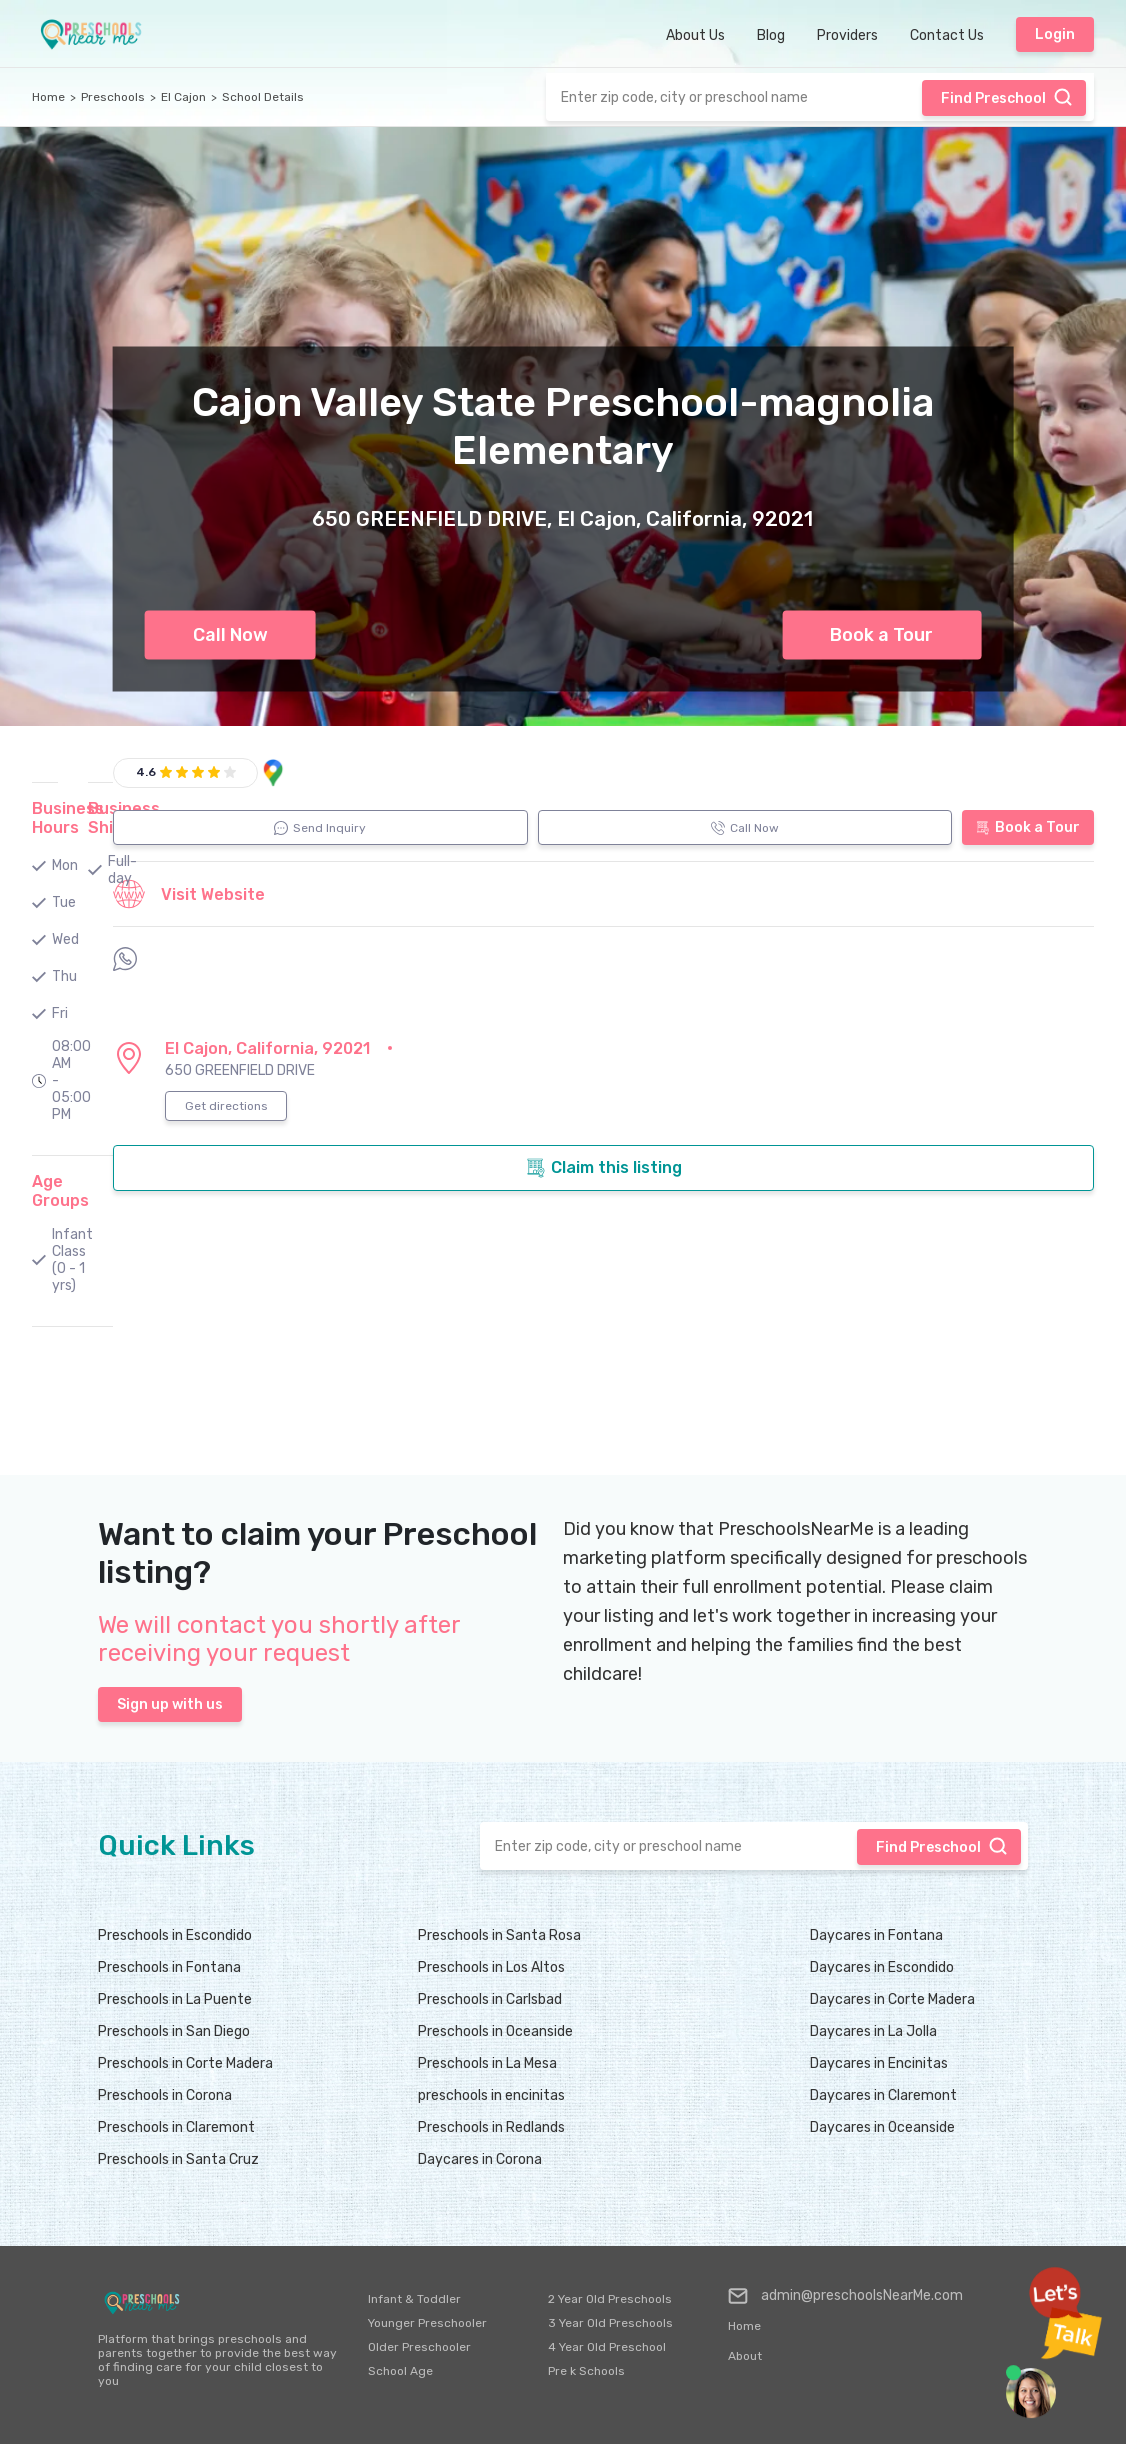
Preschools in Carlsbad (490, 1999)
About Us (695, 35)
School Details (263, 97)
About (745, 2356)
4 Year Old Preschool (607, 2347)
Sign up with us (170, 1704)
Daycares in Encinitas (879, 2063)
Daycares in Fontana (876, 1935)
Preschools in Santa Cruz (178, 2159)
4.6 (146, 772)
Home (48, 97)
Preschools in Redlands (491, 2127)
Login (1055, 34)
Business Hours (68, 818)
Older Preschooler (419, 2347)
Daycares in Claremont (883, 2095)
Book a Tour (881, 635)
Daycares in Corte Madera (892, 1999)
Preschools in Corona (165, 2095)
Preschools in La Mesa (487, 2063)
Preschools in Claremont (176, 2127)
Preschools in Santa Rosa (499, 1935)
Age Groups (60, 1191)
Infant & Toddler (414, 2299)
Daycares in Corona (480, 2159)
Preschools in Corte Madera (185, 2063)
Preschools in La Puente (175, 1999)
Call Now (230, 635)
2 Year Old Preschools (610, 2299)
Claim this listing (604, 1168)
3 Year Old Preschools (610, 2323)
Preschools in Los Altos (491, 1967)
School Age (400, 2371)
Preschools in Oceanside (495, 2031)
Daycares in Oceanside (882, 2127)
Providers (847, 35)
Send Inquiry (320, 828)
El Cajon (183, 97)
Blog (771, 35)
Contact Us (947, 35)
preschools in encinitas (491, 2095)
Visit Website (189, 894)
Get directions (226, 1106)
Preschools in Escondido (175, 1935)
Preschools (113, 97)
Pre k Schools (586, 2371)
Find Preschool (1007, 97)
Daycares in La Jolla (873, 2031)
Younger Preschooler (427, 2323)
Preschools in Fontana (169, 1967)
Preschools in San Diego (174, 2031)
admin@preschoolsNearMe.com (845, 2296)
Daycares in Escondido (882, 1967)
